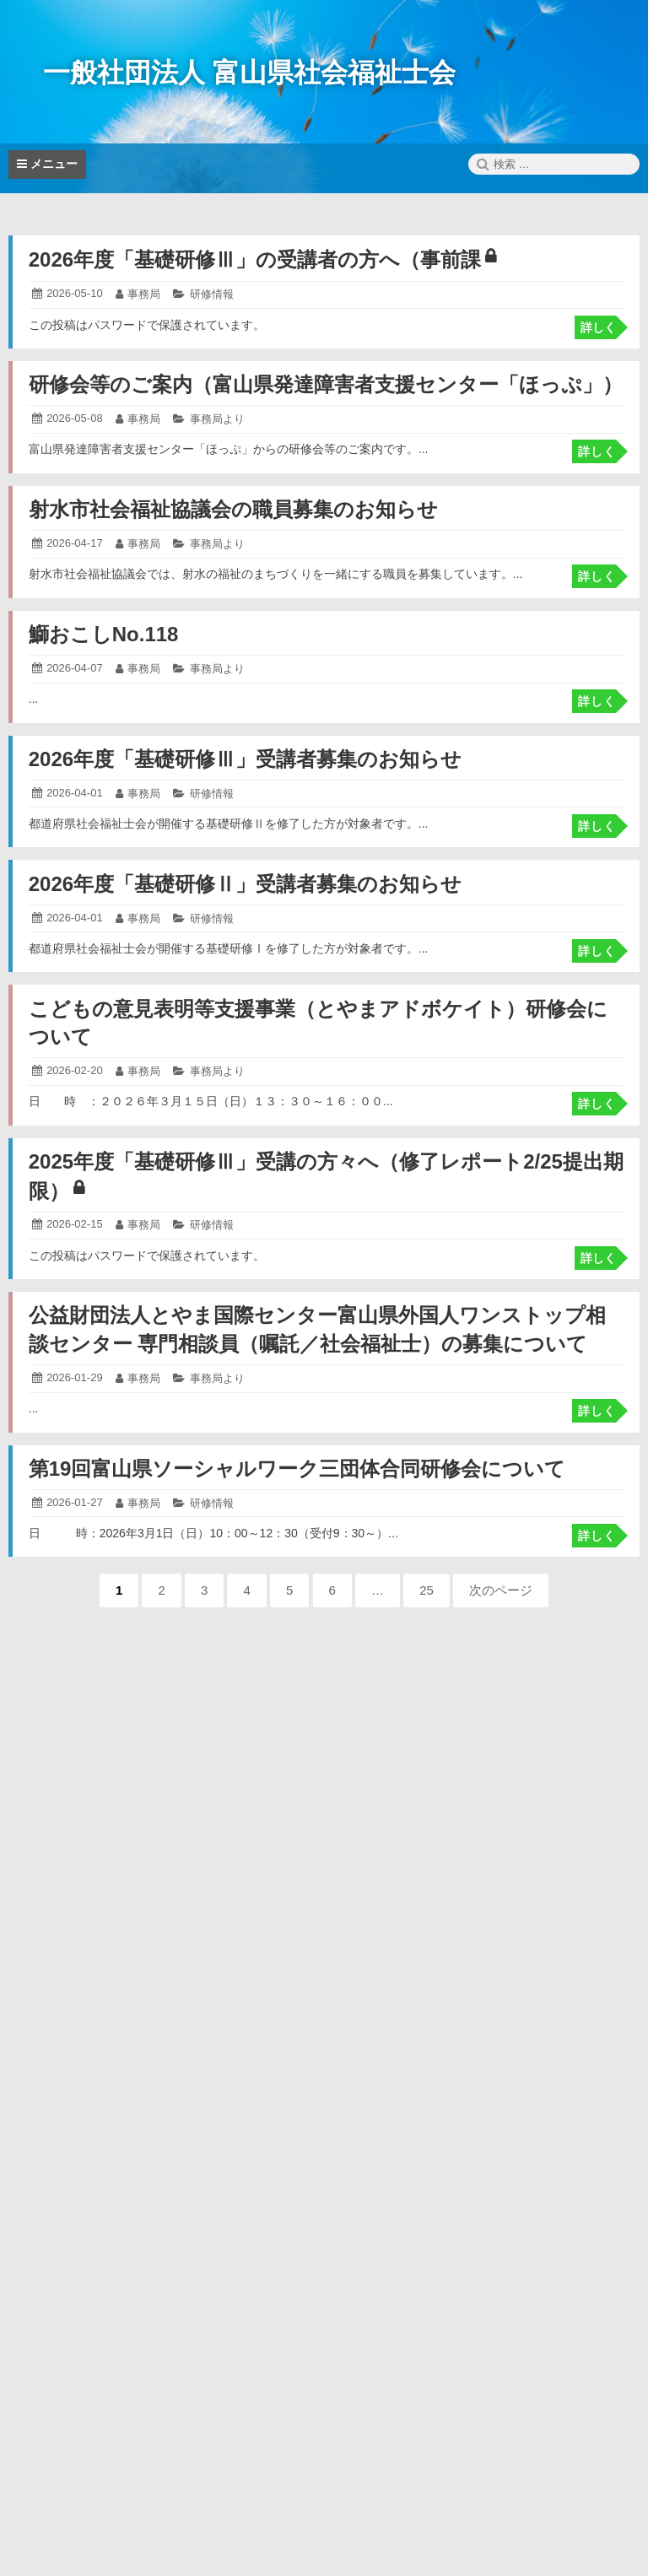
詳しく (598, 327)
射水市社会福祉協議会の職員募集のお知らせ (233, 509)
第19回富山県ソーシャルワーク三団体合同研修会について (297, 1468)
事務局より (217, 419)
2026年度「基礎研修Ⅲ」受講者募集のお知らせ (245, 759)
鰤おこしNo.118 (104, 634)
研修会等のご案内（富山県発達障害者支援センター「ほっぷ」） (326, 384)
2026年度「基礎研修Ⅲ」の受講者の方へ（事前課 (262, 259)
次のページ (500, 1590)
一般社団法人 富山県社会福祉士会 (249, 72)
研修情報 (212, 294)
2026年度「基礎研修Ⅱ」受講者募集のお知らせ (245, 883)
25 (427, 1594)
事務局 (143, 294)
